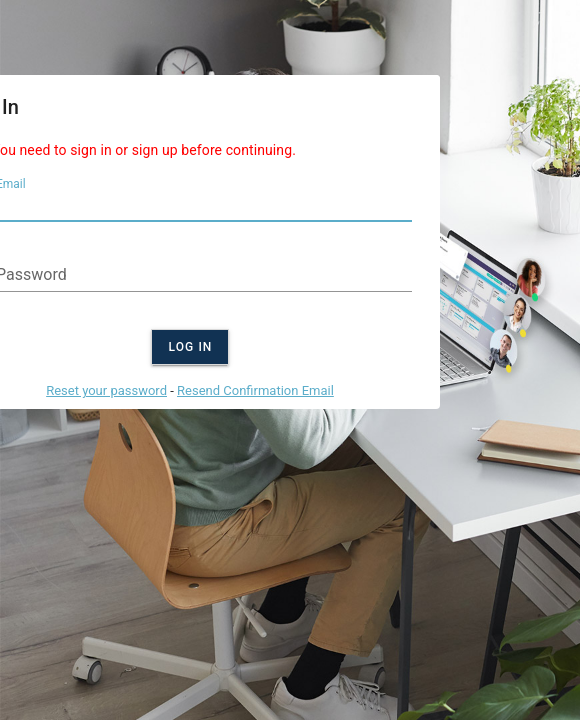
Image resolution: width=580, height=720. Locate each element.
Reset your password (106, 390)
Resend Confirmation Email (255, 390)
